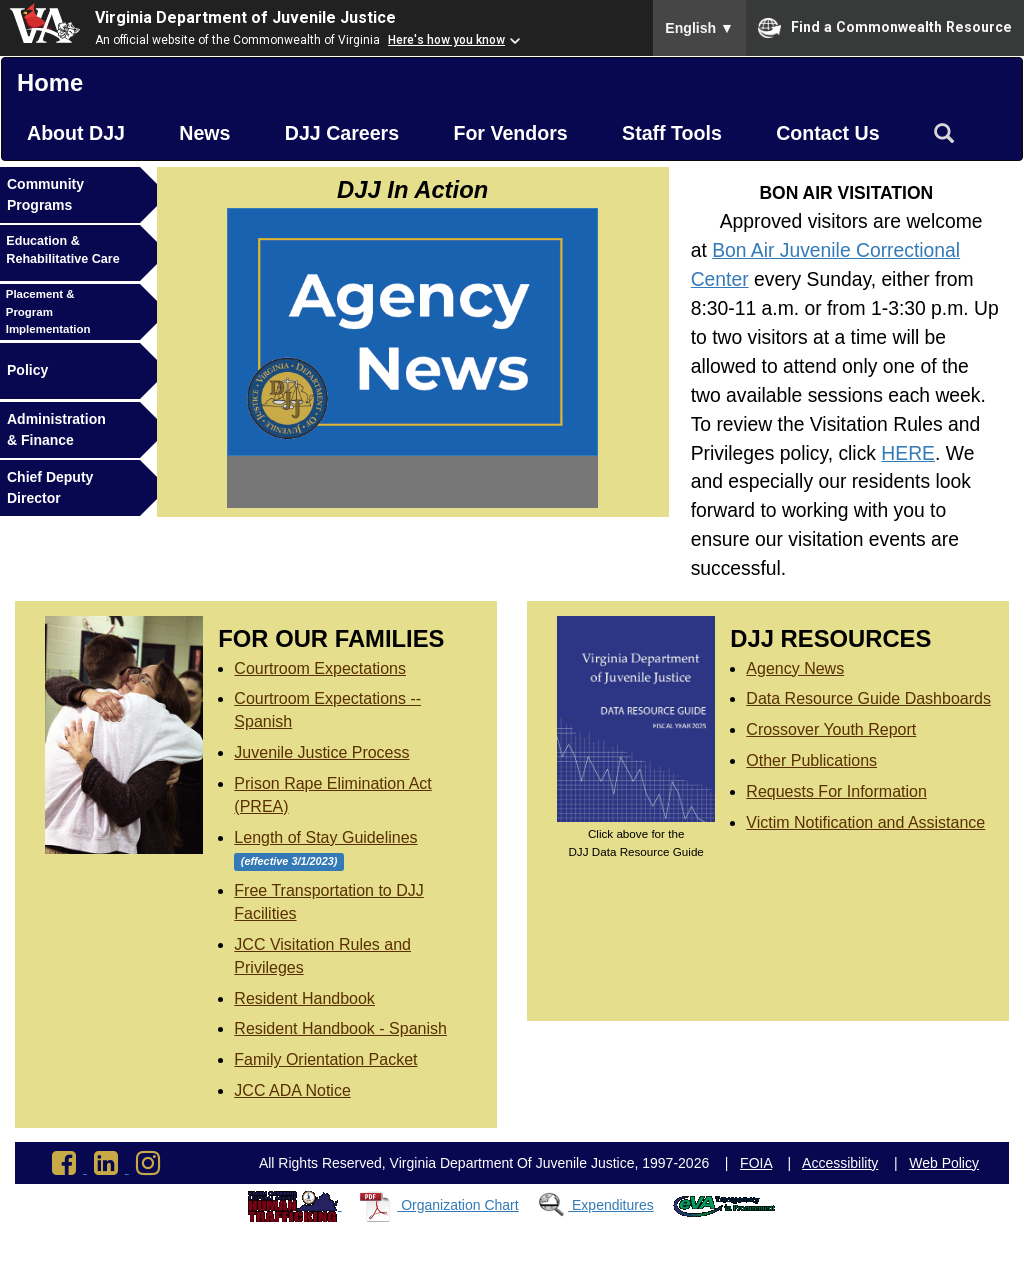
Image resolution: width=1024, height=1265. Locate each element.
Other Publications (811, 760)
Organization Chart (460, 1205)
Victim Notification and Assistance (865, 822)
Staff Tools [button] (672, 133)
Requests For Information (836, 791)
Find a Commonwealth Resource (885, 28)
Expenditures (613, 1205)
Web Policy (944, 1163)
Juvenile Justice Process (321, 752)
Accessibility (840, 1163)
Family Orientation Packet (325, 1059)
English (699, 28)
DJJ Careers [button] (342, 133)
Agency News (795, 668)
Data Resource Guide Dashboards (868, 698)
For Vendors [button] (510, 133)
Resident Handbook (304, 998)
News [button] (204, 133)
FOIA (756, 1163)
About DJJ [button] (76, 133)
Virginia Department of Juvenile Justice (245, 17)
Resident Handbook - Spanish (340, 1028)
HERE (908, 453)
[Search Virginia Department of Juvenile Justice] (944, 134)
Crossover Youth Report (831, 729)
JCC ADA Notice (292, 1090)
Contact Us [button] (827, 133)
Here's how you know (446, 40)
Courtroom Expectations (320, 668)
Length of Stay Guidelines (325, 837)
